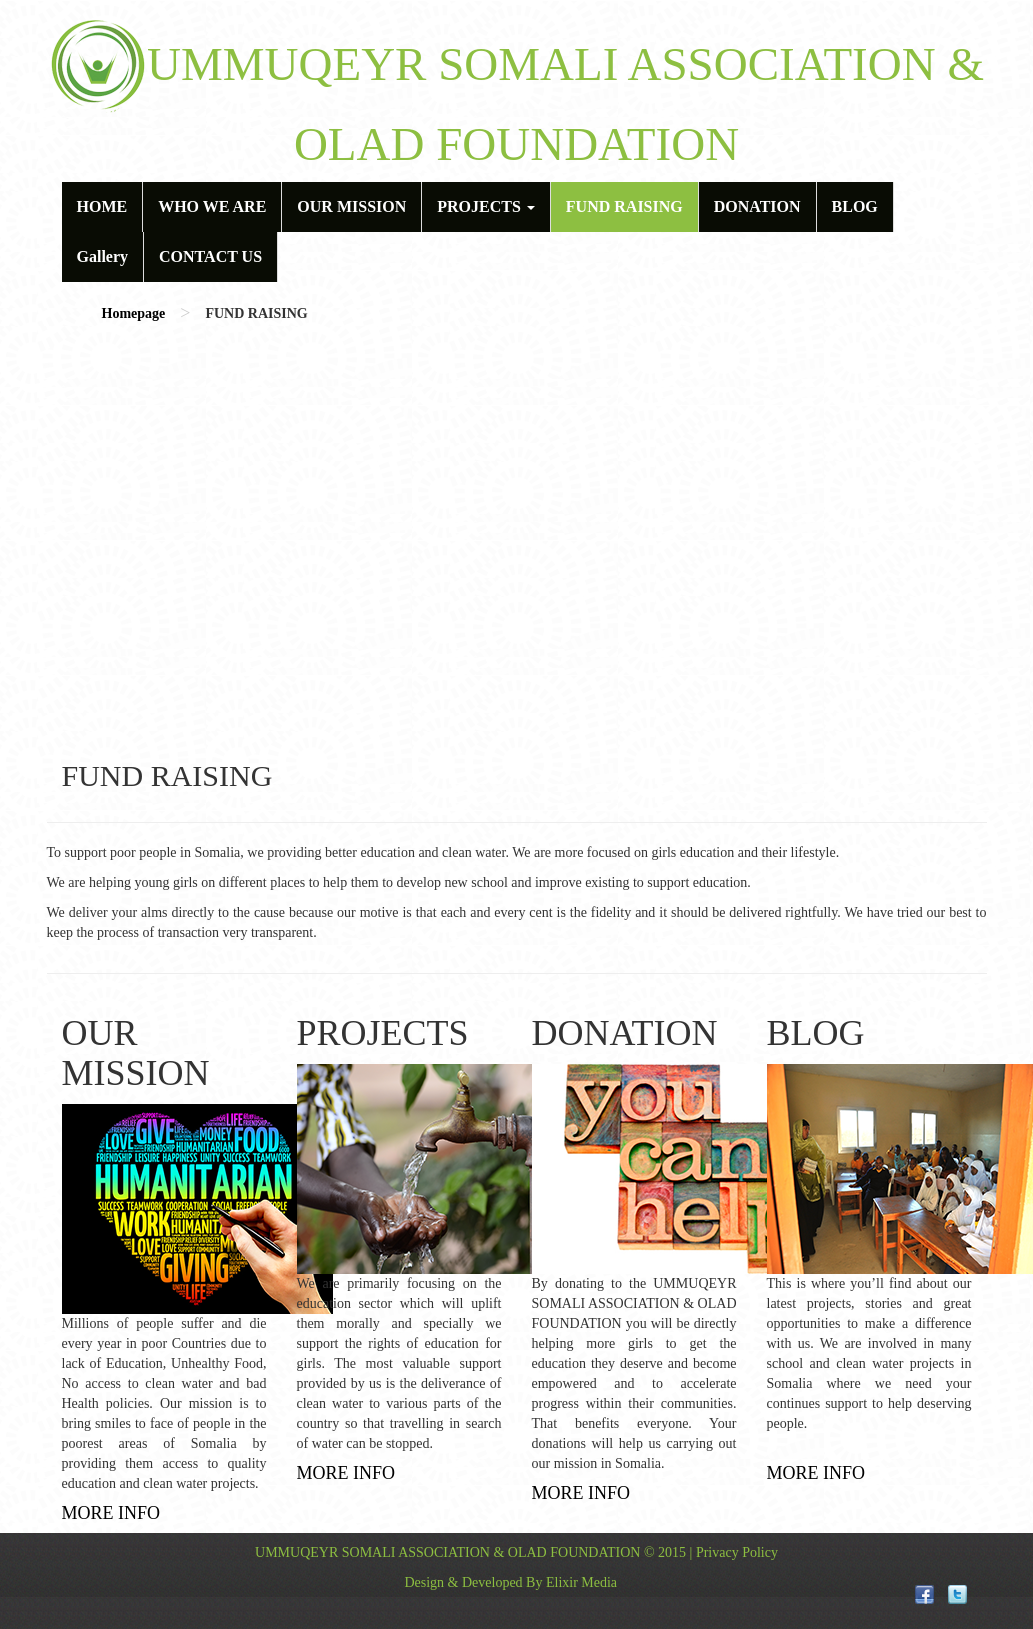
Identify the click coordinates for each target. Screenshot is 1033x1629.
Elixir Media (581, 1582)
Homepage (134, 313)
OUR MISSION (351, 206)
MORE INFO (111, 1513)
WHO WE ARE (212, 206)
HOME (102, 206)
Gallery (103, 256)
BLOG (855, 206)
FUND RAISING (624, 206)
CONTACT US (210, 256)
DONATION (757, 206)
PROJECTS (486, 206)
